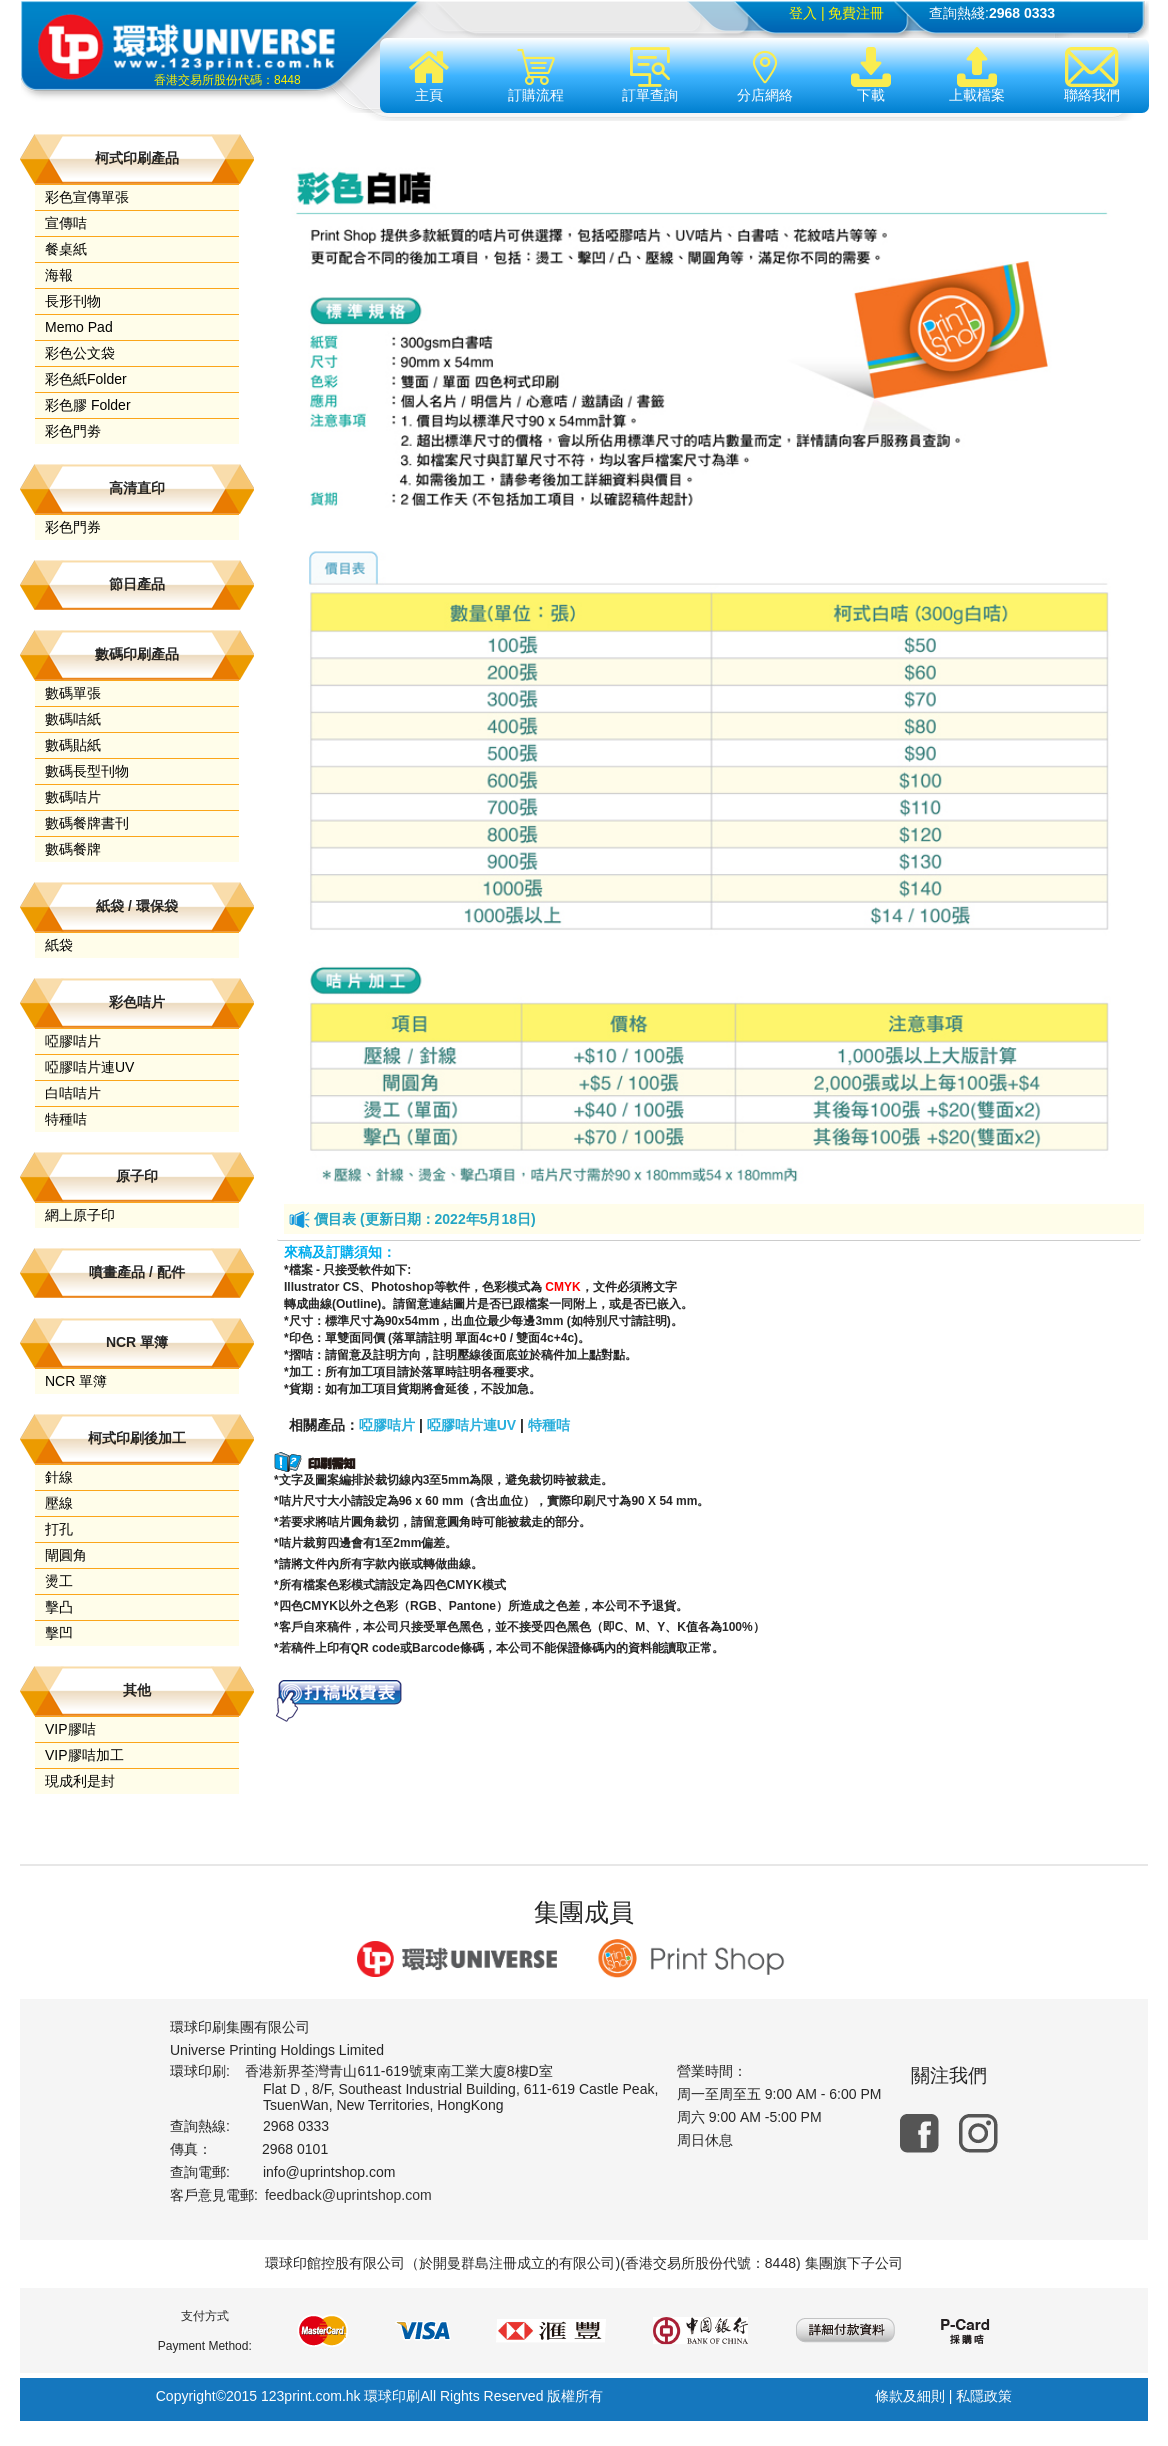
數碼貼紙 (73, 745)
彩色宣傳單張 (87, 197)
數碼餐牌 (73, 849)
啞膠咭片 (73, 1041)
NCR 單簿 (76, 1381)
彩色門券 (73, 527)
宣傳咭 (66, 223)
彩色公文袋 (80, 353)
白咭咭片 (73, 1093)
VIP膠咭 (70, 1729)
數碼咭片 (73, 797)
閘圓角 (66, 1555)
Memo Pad (79, 327)
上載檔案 (977, 75)
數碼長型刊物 (87, 771)
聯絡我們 (1092, 75)
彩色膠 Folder (88, 405)
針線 (59, 1477)
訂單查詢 (650, 75)
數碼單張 (73, 693)
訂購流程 (536, 75)
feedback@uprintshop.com (348, 2195)
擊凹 (59, 1633)
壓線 (59, 1503)
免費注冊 (856, 13)
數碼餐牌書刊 (87, 823)
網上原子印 (80, 1215)
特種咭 (66, 1119)
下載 (871, 75)
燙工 (59, 1581)
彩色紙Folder (86, 379)
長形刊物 (73, 301)
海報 (59, 275)
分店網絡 (765, 75)
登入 (803, 13)
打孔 (59, 1529)
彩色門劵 (73, 431)
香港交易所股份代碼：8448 (227, 80)
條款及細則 (910, 2396)
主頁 (429, 75)
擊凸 (59, 1607)
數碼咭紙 (73, 719)
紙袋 (59, 945)
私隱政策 (984, 2396)
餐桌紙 (66, 249)
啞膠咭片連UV (89, 1067)
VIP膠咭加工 (84, 1755)
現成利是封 (80, 1781)
